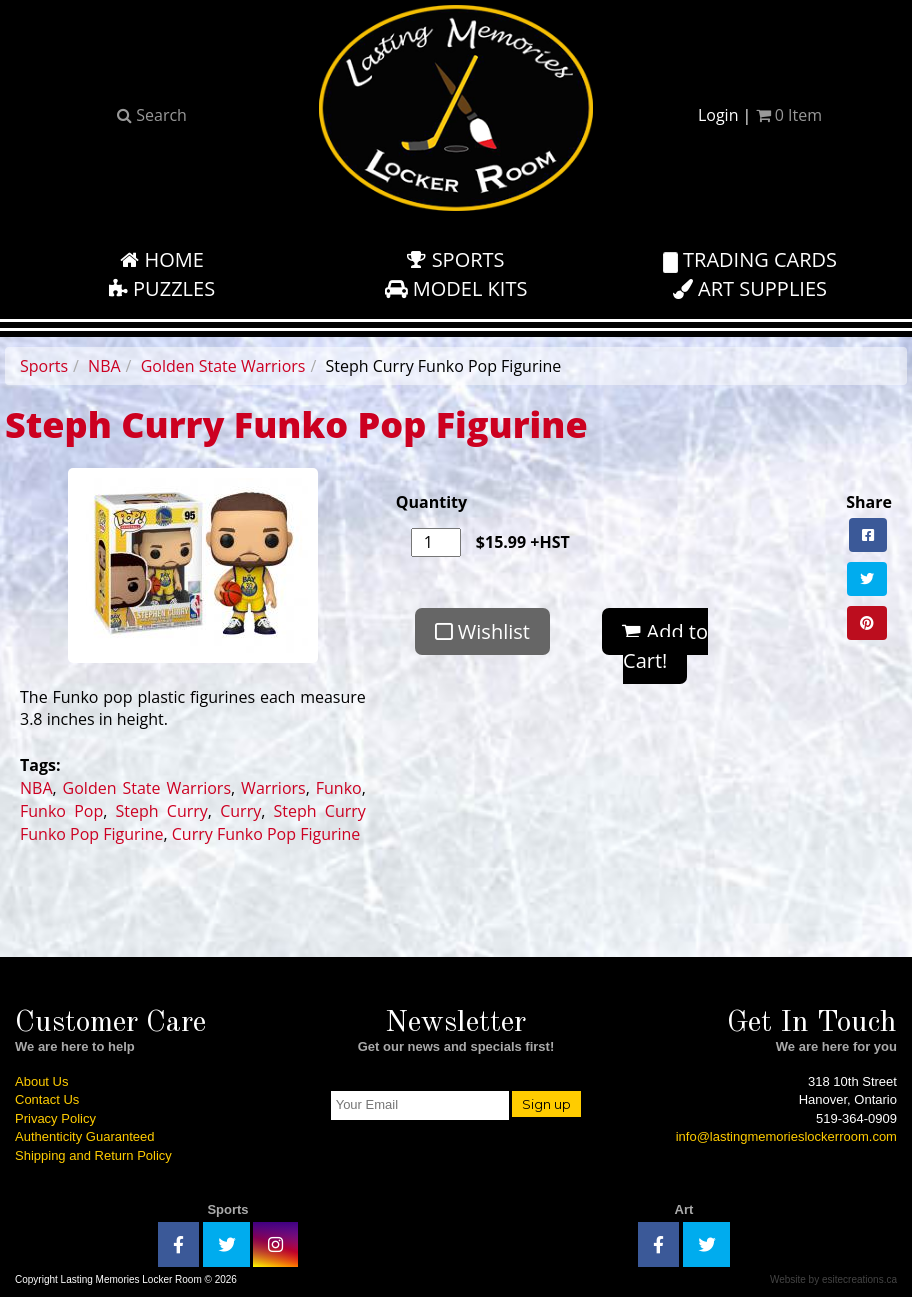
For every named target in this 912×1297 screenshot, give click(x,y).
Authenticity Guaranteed (84, 1136)
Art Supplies (750, 288)
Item (789, 115)
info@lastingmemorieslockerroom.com (786, 1136)
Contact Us (47, 1099)
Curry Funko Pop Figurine (266, 834)
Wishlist (482, 631)
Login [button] (718, 115)
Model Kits (456, 288)
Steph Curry (162, 811)
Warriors (273, 788)
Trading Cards (750, 259)
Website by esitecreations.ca (833, 1279)
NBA (104, 366)
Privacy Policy (55, 1118)
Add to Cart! (665, 646)
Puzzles (162, 288)
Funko (339, 788)
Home (162, 259)
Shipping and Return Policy (93, 1155)
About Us (41, 1081)
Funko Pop (61, 811)
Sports (455, 259)
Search (152, 115)
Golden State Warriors (223, 366)
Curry (240, 811)
